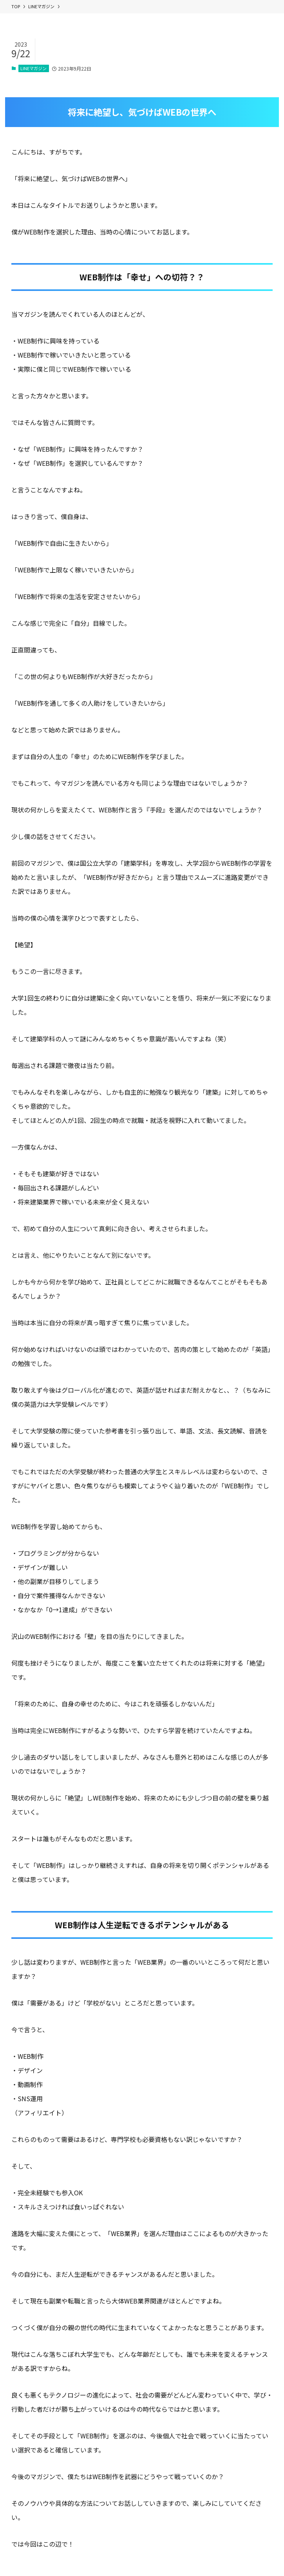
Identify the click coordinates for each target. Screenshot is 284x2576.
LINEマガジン (33, 68)
